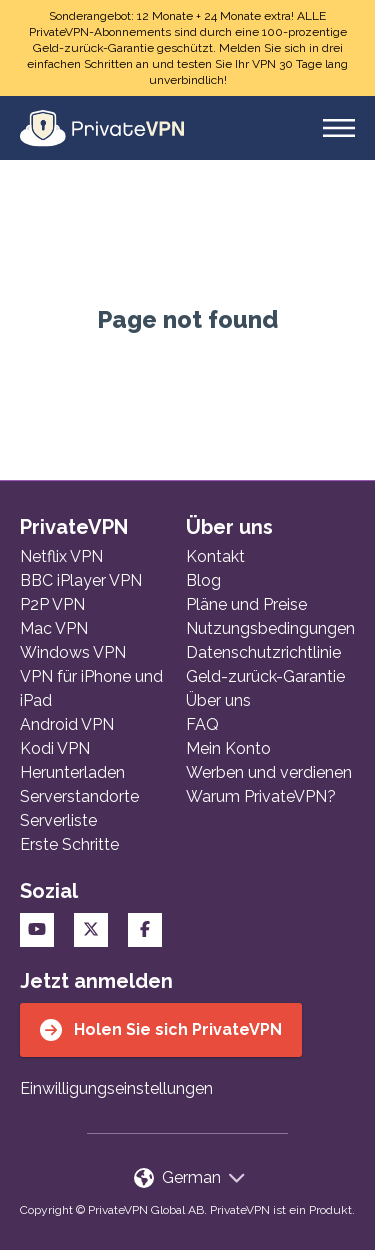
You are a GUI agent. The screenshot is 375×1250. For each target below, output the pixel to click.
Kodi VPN (55, 748)
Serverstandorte (79, 796)
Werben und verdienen (269, 772)
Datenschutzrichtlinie (263, 652)
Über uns (218, 700)
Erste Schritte (69, 844)
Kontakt (215, 556)
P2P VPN (52, 604)
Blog (203, 580)
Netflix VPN (61, 556)
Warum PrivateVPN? (261, 796)
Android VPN (67, 724)
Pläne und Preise (246, 604)
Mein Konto (228, 748)
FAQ (202, 724)
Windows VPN (73, 652)
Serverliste (58, 820)
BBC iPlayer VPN (81, 580)
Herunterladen (72, 772)
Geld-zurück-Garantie (265, 676)
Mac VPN (54, 628)
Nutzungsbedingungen (270, 628)
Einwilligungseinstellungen (116, 1088)
